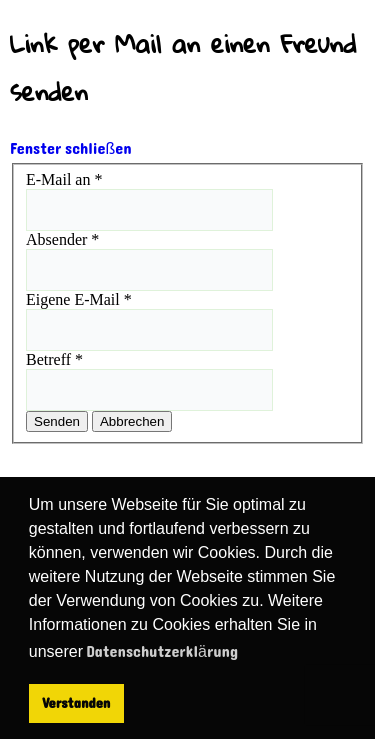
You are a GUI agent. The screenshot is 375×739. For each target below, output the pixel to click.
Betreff (54, 359)
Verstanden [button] (76, 703)
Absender (62, 239)
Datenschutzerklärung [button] (162, 651)
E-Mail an (64, 179)
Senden (57, 421)
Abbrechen (132, 421)
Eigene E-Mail (79, 299)
